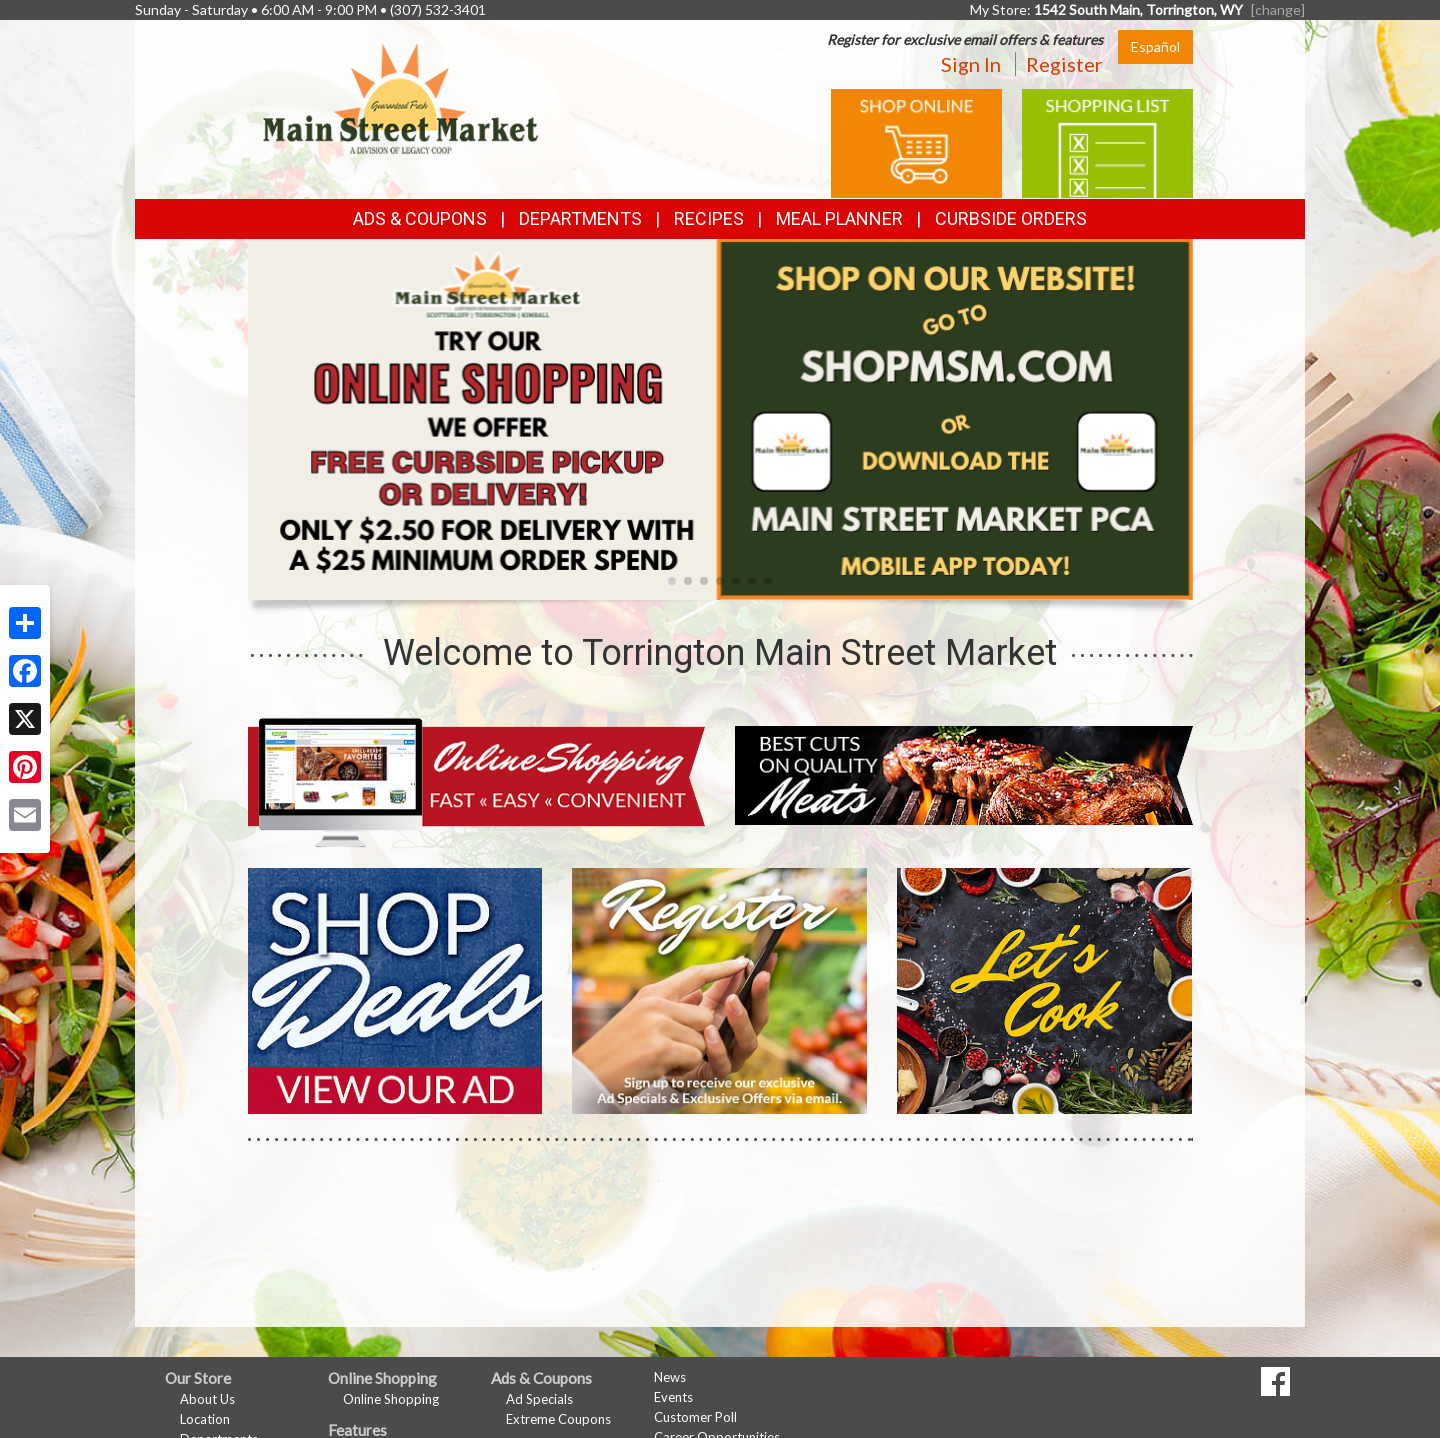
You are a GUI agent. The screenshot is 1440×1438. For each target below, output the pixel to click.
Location (205, 1419)
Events (673, 1397)
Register (1064, 64)
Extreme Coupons (558, 1419)
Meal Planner (839, 218)
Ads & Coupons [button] (420, 218)
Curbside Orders (1011, 218)
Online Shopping (391, 1399)
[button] (672, 581)
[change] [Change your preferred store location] (1278, 9)
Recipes (709, 218)
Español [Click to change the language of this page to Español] (1155, 46)
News (670, 1377)
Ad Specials (539, 1399)
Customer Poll (695, 1417)
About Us (207, 1399)
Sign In (971, 64)
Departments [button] (580, 218)
